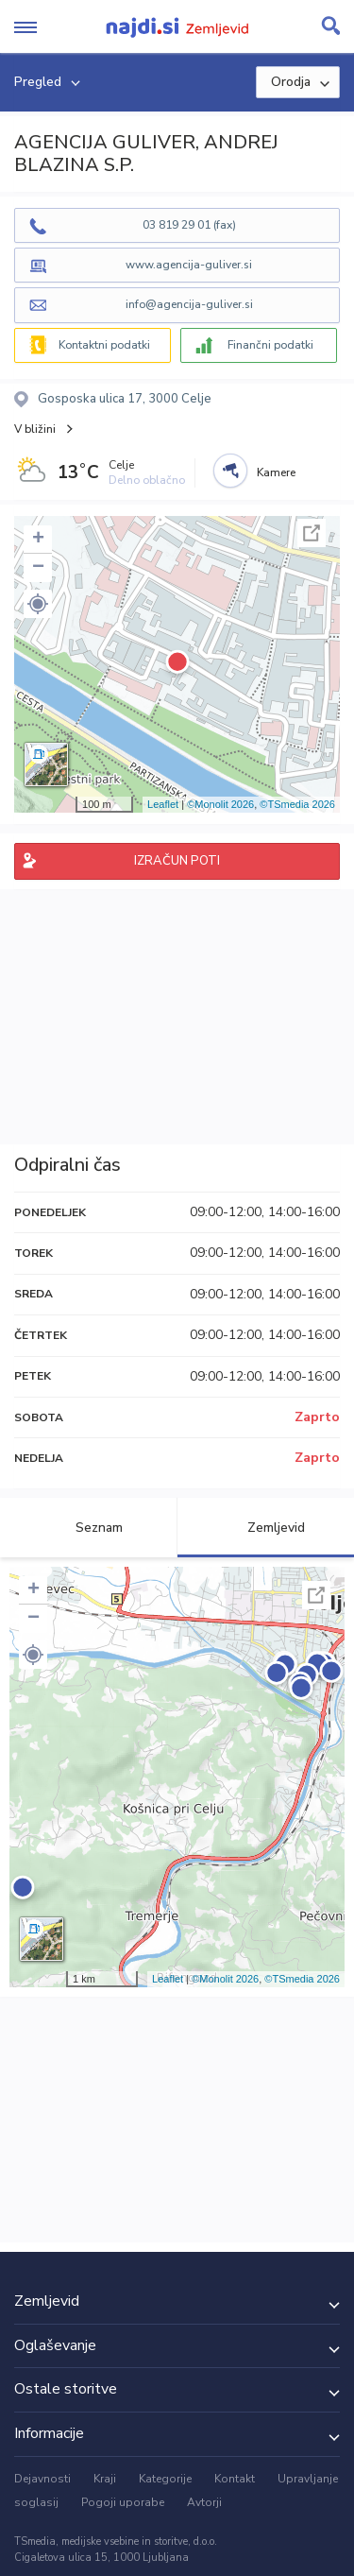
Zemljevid (265, 1528)
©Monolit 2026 (220, 804)
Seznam (88, 1528)
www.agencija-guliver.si (189, 264)
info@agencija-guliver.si (189, 304)
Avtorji (204, 2502)
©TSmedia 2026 (297, 804)
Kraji (104, 2478)
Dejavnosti (42, 2478)
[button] (38, 604)
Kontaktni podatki (104, 344)
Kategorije (165, 2478)
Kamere (276, 472)
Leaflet (162, 804)
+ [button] (38, 539)
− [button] (38, 568)
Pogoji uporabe (122, 2502)
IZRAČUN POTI (177, 860)
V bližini (35, 429)
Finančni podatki (270, 344)
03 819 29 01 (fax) (189, 224)
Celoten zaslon (311, 533)
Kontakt (234, 2478)
